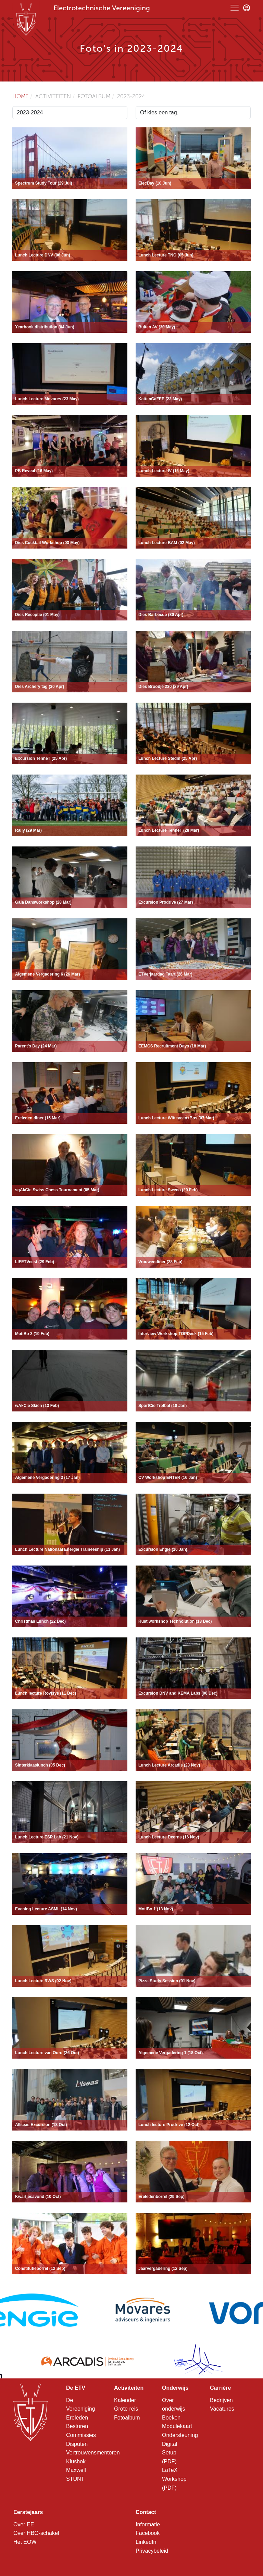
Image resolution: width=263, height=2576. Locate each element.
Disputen (77, 2444)
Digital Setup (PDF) (169, 2452)
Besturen (77, 2426)
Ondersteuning (180, 2435)
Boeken (171, 2418)
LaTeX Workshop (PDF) (174, 2478)
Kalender (125, 2400)
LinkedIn (146, 2542)
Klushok (76, 2461)
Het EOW (25, 2542)
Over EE (23, 2524)
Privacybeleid (152, 2551)
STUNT (75, 2479)
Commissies (81, 2435)
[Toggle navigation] (234, 8)
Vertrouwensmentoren (93, 2452)
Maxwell (76, 2470)
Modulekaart (177, 2426)
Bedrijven (221, 2400)
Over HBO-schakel (36, 2533)
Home (20, 96)
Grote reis (126, 2409)
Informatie (148, 2524)
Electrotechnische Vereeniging (101, 8)
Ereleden (77, 2418)
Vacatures (222, 2409)
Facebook (148, 2533)
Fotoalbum (127, 2418)
